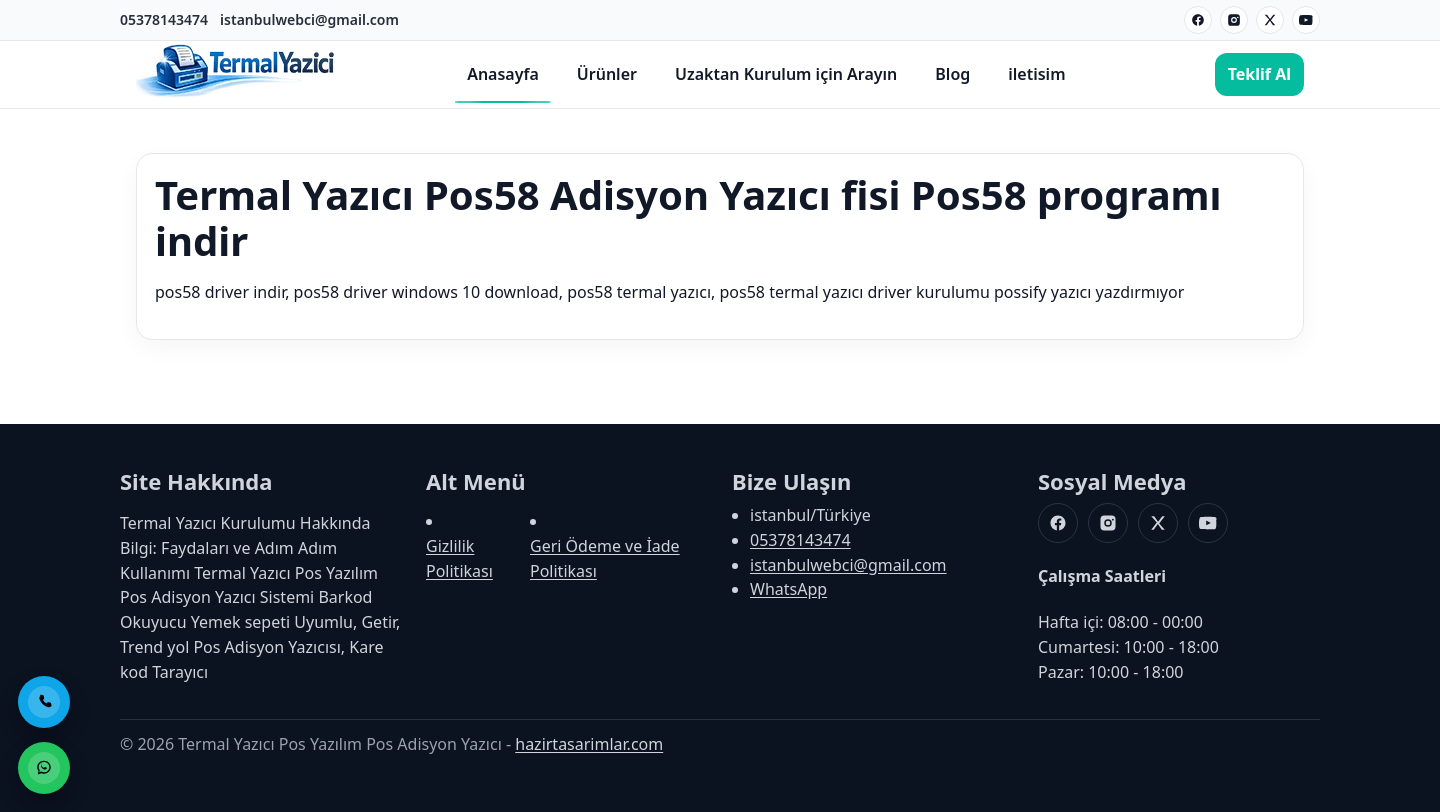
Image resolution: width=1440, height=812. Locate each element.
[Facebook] (1198, 20)
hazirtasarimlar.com (589, 744)
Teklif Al (1259, 74)
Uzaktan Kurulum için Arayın (786, 74)
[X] (1270, 20)
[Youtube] (1306, 20)
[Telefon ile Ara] (44, 702)
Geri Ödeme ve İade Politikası (605, 558)
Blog (952, 74)
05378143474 (164, 19)
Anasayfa (503, 74)
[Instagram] (1234, 20)
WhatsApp (788, 589)
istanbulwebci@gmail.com (309, 19)
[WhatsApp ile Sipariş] (44, 768)
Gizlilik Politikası (459, 558)
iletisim (1036, 74)
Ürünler (607, 74)
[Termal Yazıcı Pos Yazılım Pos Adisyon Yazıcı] (236, 95)
